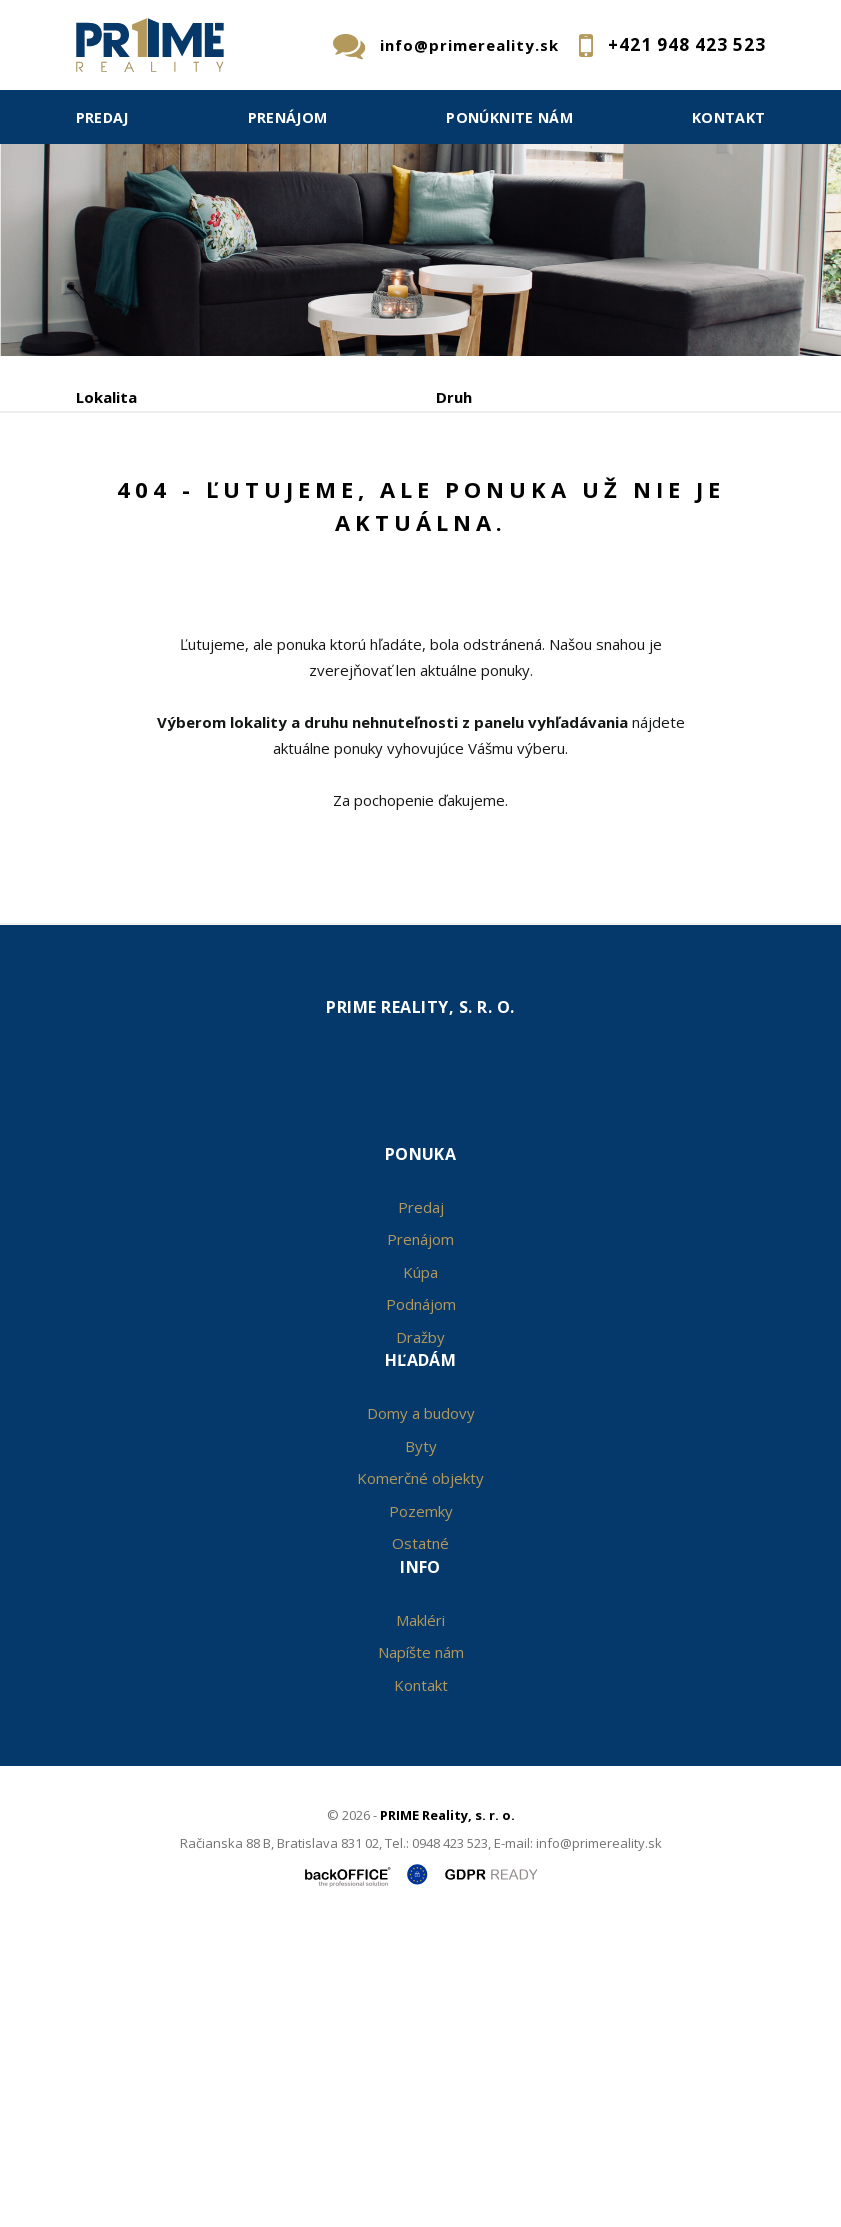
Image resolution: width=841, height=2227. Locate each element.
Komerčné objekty (420, 1773)
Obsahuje (111, 482)
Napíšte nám (421, 1947)
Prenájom (288, 117)
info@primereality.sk (469, 45)
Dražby (420, 1631)
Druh (454, 397)
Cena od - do (483, 482)
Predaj (102, 117)
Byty (421, 1740)
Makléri (420, 1914)
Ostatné (420, 1838)
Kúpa (374, 586)
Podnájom (492, 586)
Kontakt (729, 117)
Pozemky (421, 1805)
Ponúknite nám (509, 117)
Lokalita (106, 397)
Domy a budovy (421, 1708)
